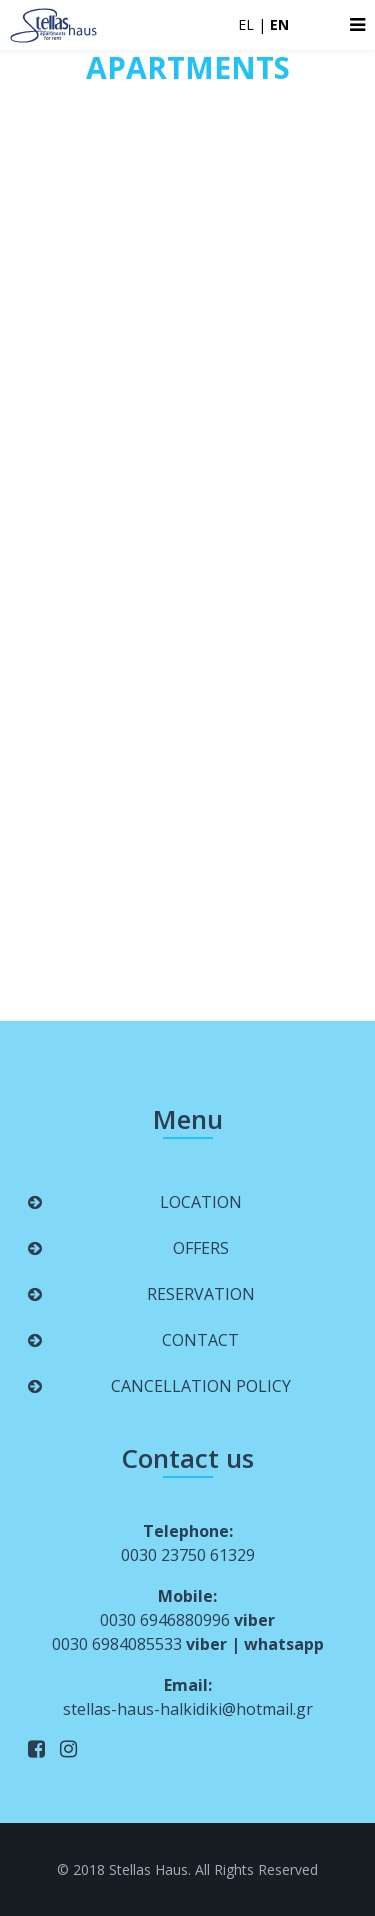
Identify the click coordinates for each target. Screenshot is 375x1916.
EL (246, 24)
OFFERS (201, 1248)
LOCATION (201, 1202)
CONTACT (200, 1340)
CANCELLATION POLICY (201, 1386)
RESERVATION (201, 1294)
